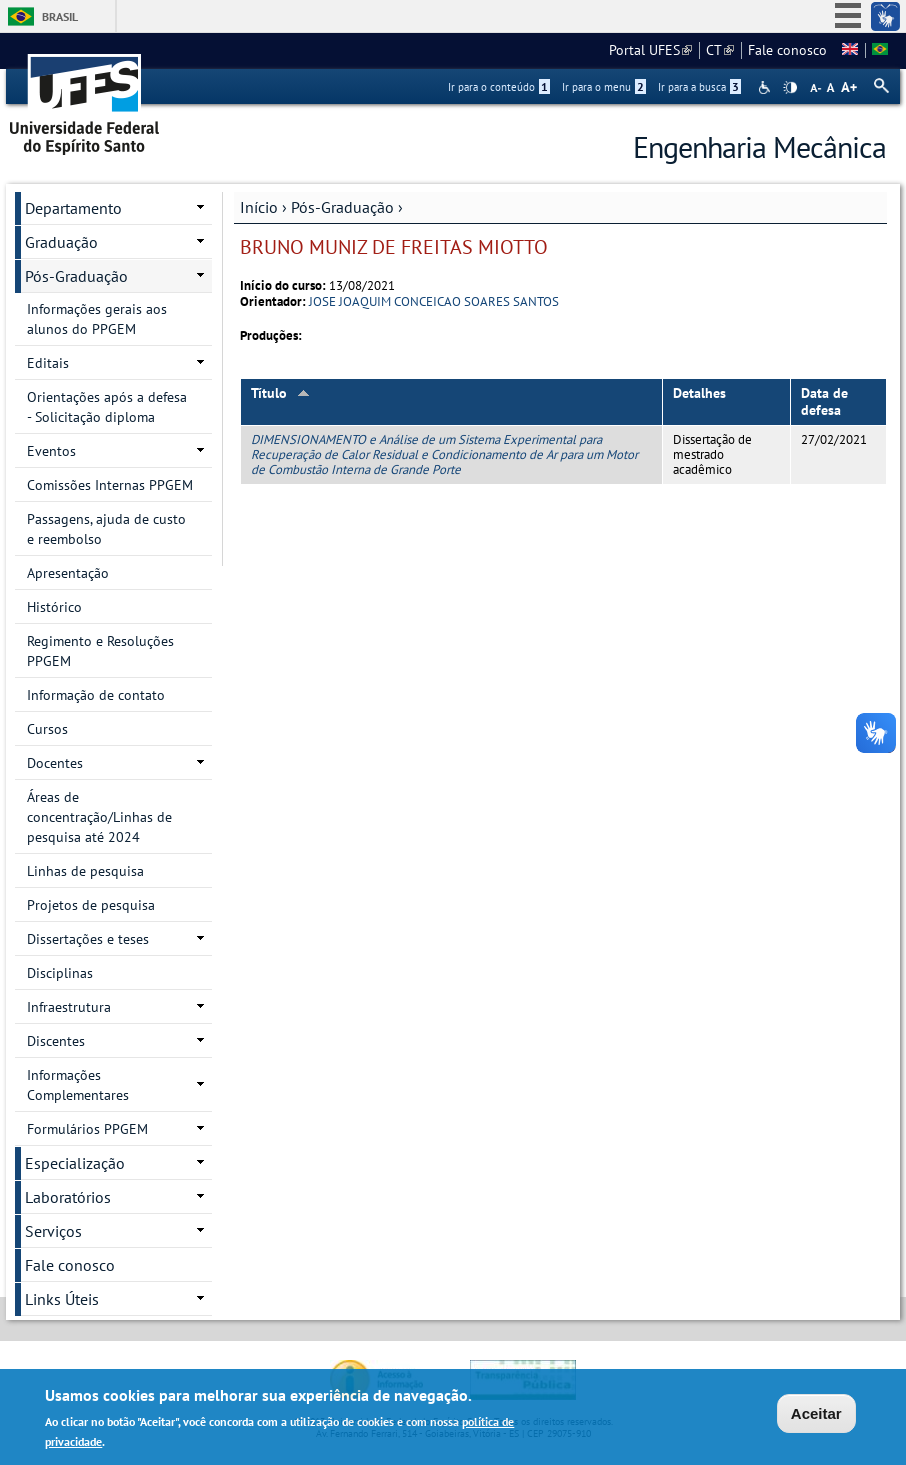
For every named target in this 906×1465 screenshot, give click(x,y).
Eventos (51, 451)
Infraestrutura (69, 1007)
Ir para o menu (604, 87)
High (790, 88)
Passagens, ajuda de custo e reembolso (106, 529)
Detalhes (699, 393)
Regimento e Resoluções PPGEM (100, 651)
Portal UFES (650, 50)
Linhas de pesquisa (85, 871)
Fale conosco (787, 50)
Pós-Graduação (342, 207)
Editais (48, 363)
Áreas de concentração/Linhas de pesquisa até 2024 (99, 817)
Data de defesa (824, 401)
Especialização (75, 1163)
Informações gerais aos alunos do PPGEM (97, 319)
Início (259, 207)
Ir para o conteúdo (499, 87)
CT (720, 50)
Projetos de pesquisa (91, 905)
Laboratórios (68, 1197)
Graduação (61, 242)
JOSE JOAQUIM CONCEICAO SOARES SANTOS (434, 301)
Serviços (53, 1231)
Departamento (73, 208)
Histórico (54, 607)
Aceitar (816, 1415)
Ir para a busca (699, 87)
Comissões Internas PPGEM (110, 485)
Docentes (55, 763)
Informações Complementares (78, 1085)
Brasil (60, 16)
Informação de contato (96, 695)
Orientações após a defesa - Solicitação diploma (107, 407)
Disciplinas (60, 973)
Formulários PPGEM (87, 1129)
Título (280, 393)
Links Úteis (62, 1299)
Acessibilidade (766, 87)
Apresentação (68, 573)
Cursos (47, 729)
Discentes (56, 1041)
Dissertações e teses (88, 939)
